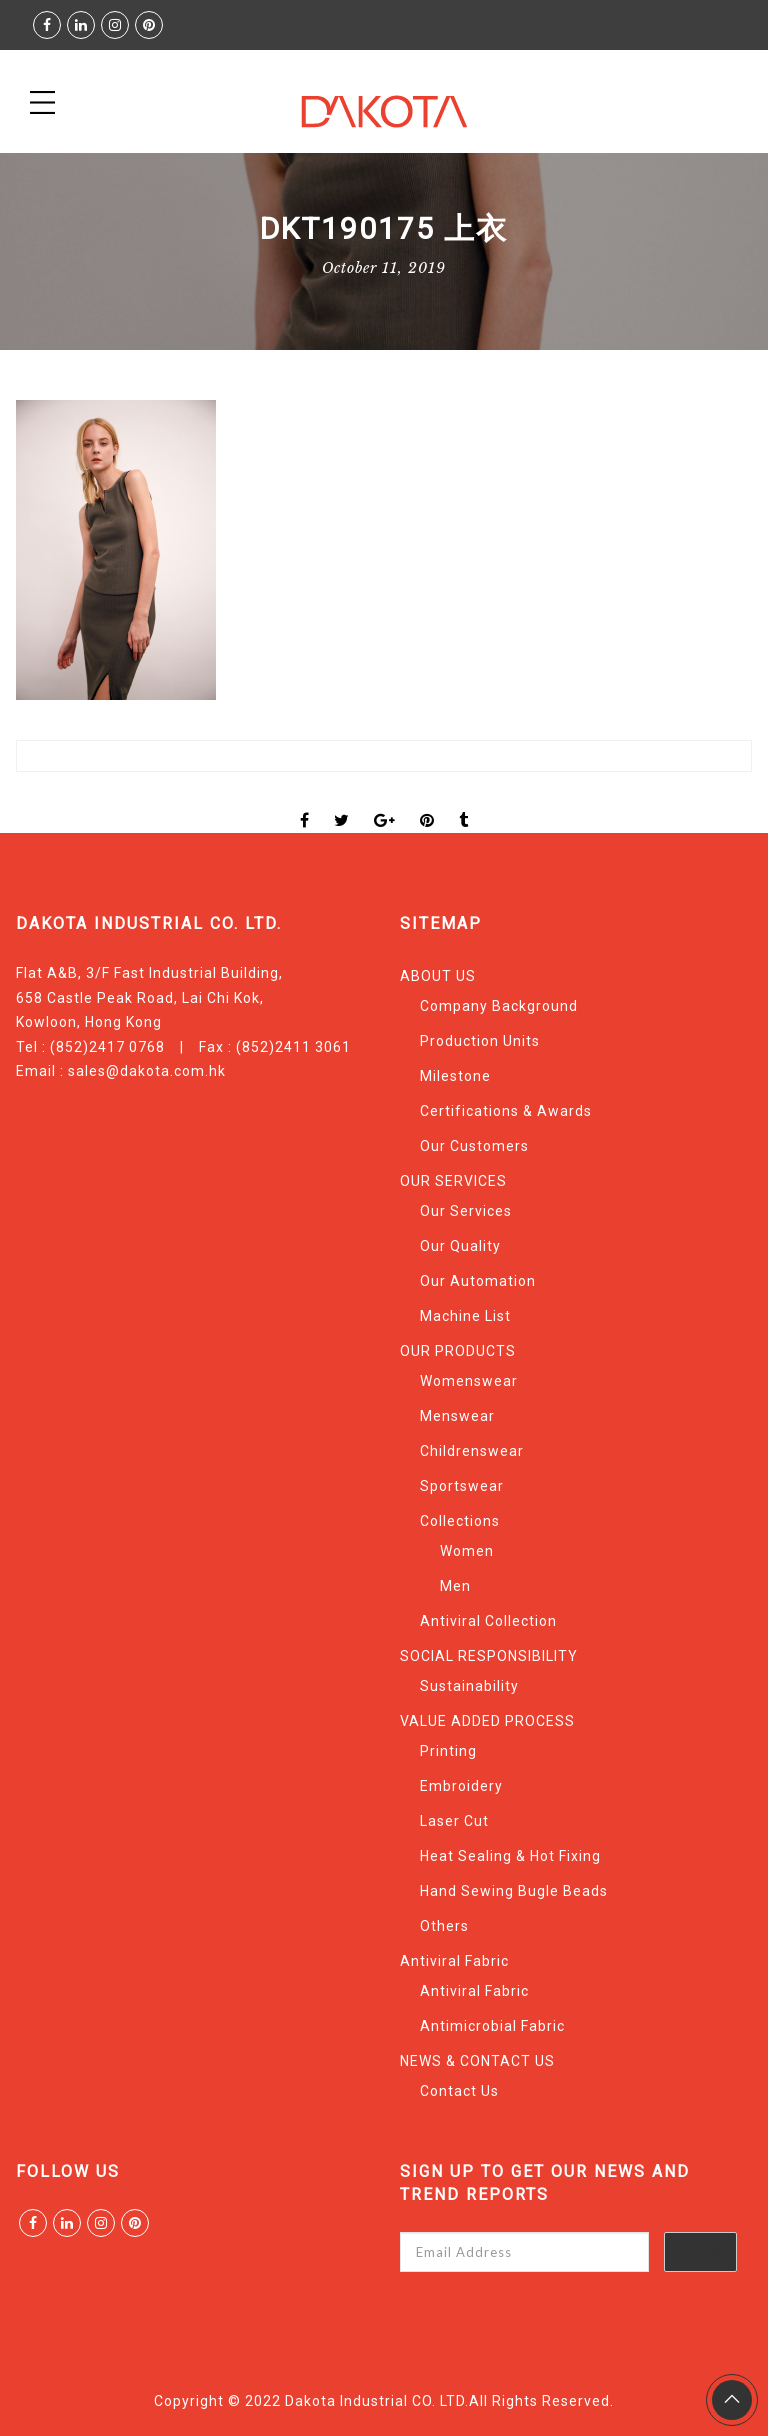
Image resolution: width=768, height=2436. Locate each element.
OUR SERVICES (453, 1181)
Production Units (480, 1041)
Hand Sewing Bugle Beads (514, 1891)
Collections (460, 1521)
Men (455, 1586)
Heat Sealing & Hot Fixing (510, 1856)
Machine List (465, 1316)
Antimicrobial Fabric (492, 2026)
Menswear (457, 1416)
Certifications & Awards (506, 1111)
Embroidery (461, 1786)
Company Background (499, 1006)
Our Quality (460, 1246)
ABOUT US (438, 976)
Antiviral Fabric (454, 1961)
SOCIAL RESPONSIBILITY (489, 1656)
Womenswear (469, 1381)
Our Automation (478, 1281)
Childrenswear (472, 1451)
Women (467, 1551)
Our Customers (474, 1146)
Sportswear (462, 1486)
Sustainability (469, 1686)
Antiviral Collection (488, 1621)
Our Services (466, 1211)
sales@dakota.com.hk (147, 1071)
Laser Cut (454, 1821)
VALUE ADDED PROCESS (487, 1721)
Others (444, 1926)
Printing (448, 1751)
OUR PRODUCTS (458, 1351)
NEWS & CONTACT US (477, 2061)
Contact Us (459, 2091)
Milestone (455, 1076)
